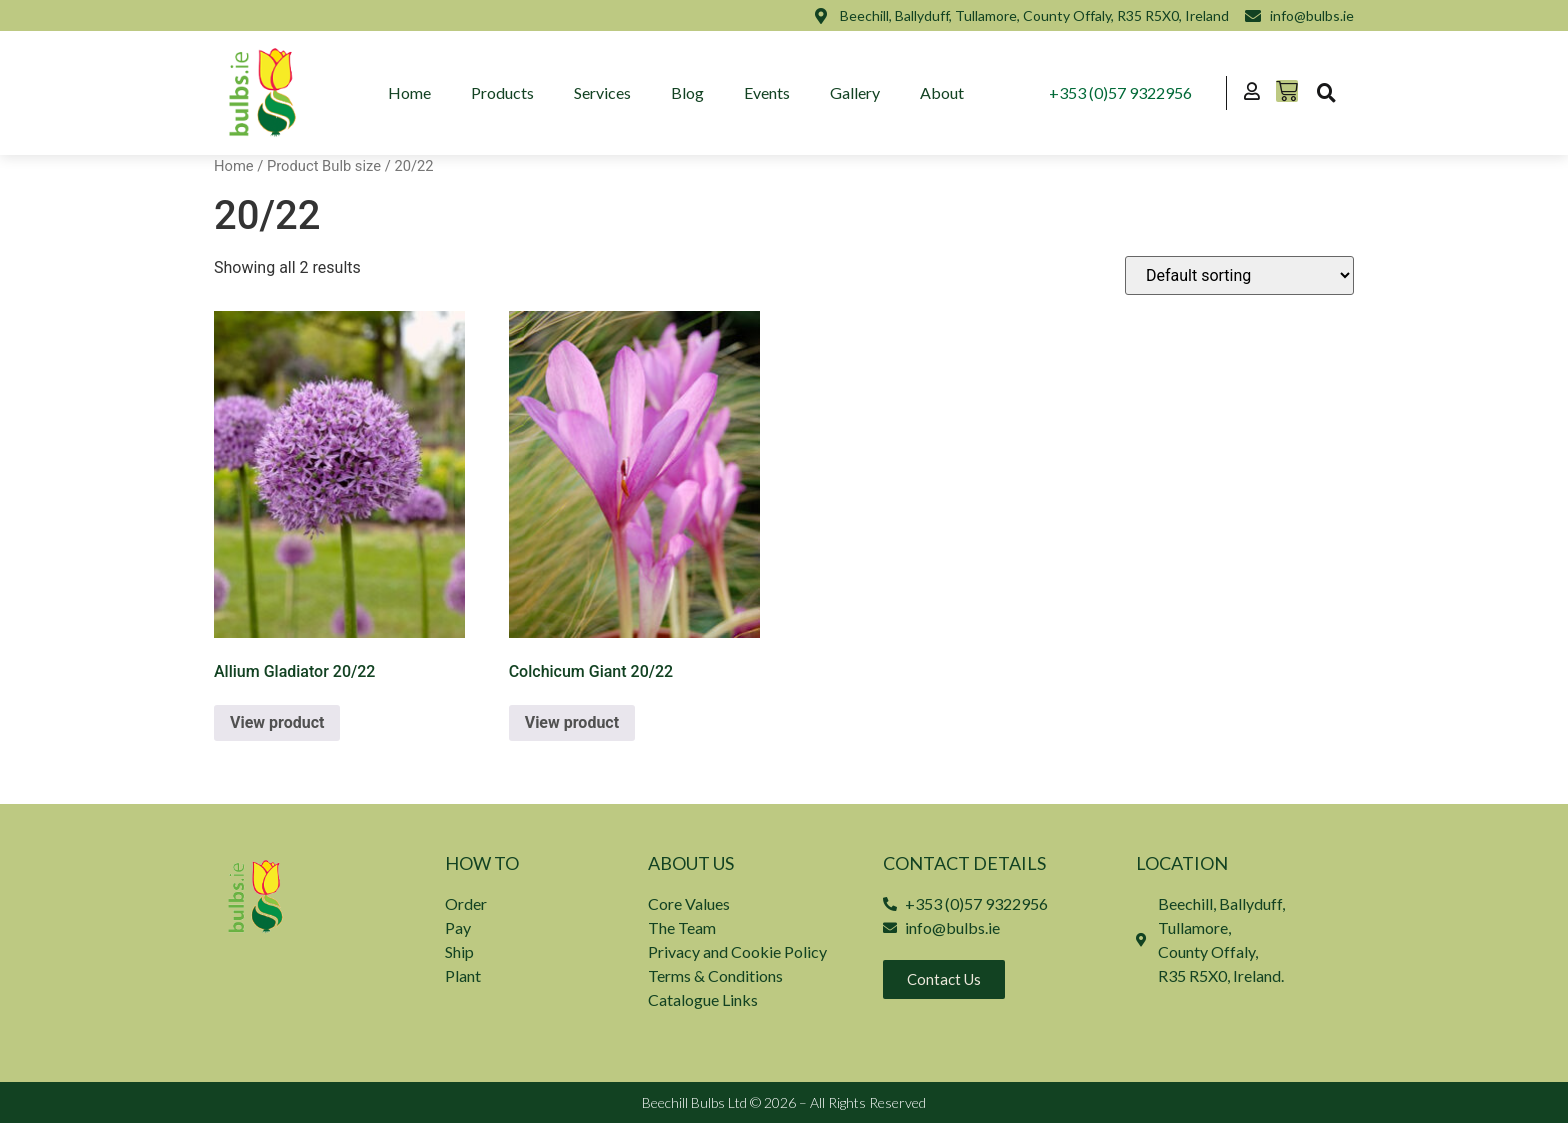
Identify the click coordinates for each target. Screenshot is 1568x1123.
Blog (687, 92)
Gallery (855, 92)
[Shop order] (1239, 275)
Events (767, 92)
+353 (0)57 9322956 (1120, 92)
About (942, 92)
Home (409, 92)
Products (502, 92)
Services (602, 92)
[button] (1326, 93)
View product (277, 722)
